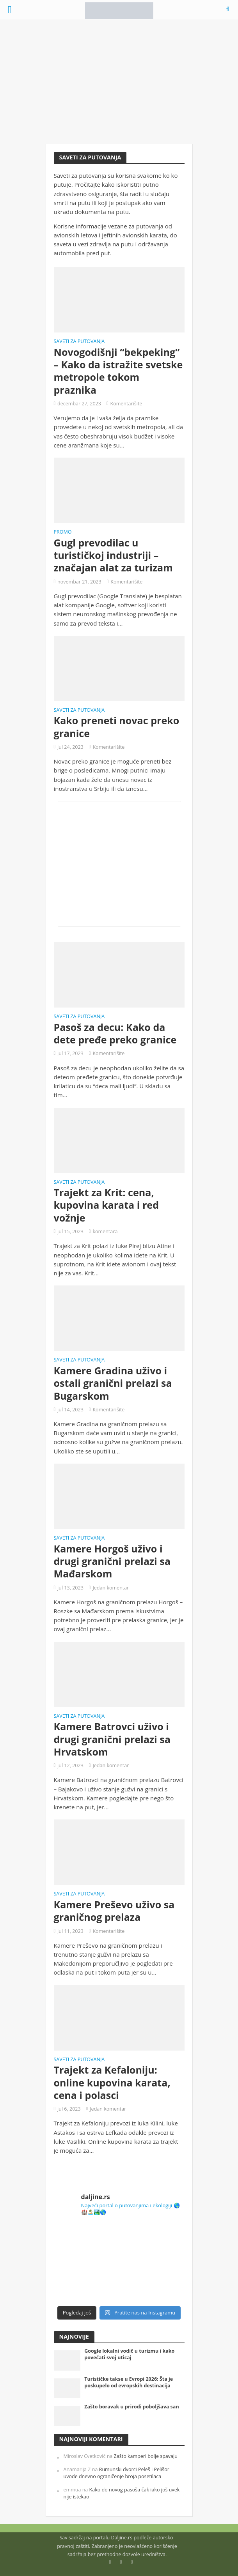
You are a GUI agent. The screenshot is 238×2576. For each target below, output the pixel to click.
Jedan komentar (110, 1587)
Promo (63, 532)
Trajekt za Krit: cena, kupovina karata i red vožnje (106, 1205)
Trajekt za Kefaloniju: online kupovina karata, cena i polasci (112, 2082)
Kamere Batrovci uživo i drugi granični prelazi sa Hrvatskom (112, 1739)
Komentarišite (126, 403)
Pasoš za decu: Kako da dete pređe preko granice (115, 1033)
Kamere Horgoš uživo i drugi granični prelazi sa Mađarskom (112, 1561)
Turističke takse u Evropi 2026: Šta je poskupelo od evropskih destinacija (128, 2382)
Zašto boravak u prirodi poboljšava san (131, 2406)
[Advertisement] (119, 81)
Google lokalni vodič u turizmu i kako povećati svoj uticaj (129, 2354)
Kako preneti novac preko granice (116, 726)
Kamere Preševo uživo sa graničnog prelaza (114, 1911)
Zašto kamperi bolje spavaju (146, 2456)
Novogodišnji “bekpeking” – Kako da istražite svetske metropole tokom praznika (118, 371)
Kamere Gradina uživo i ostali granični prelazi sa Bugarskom (113, 1383)
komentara (104, 1231)
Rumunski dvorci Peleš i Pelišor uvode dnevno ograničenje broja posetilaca (116, 2473)
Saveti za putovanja (79, 342)
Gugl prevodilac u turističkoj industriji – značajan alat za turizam (113, 555)
